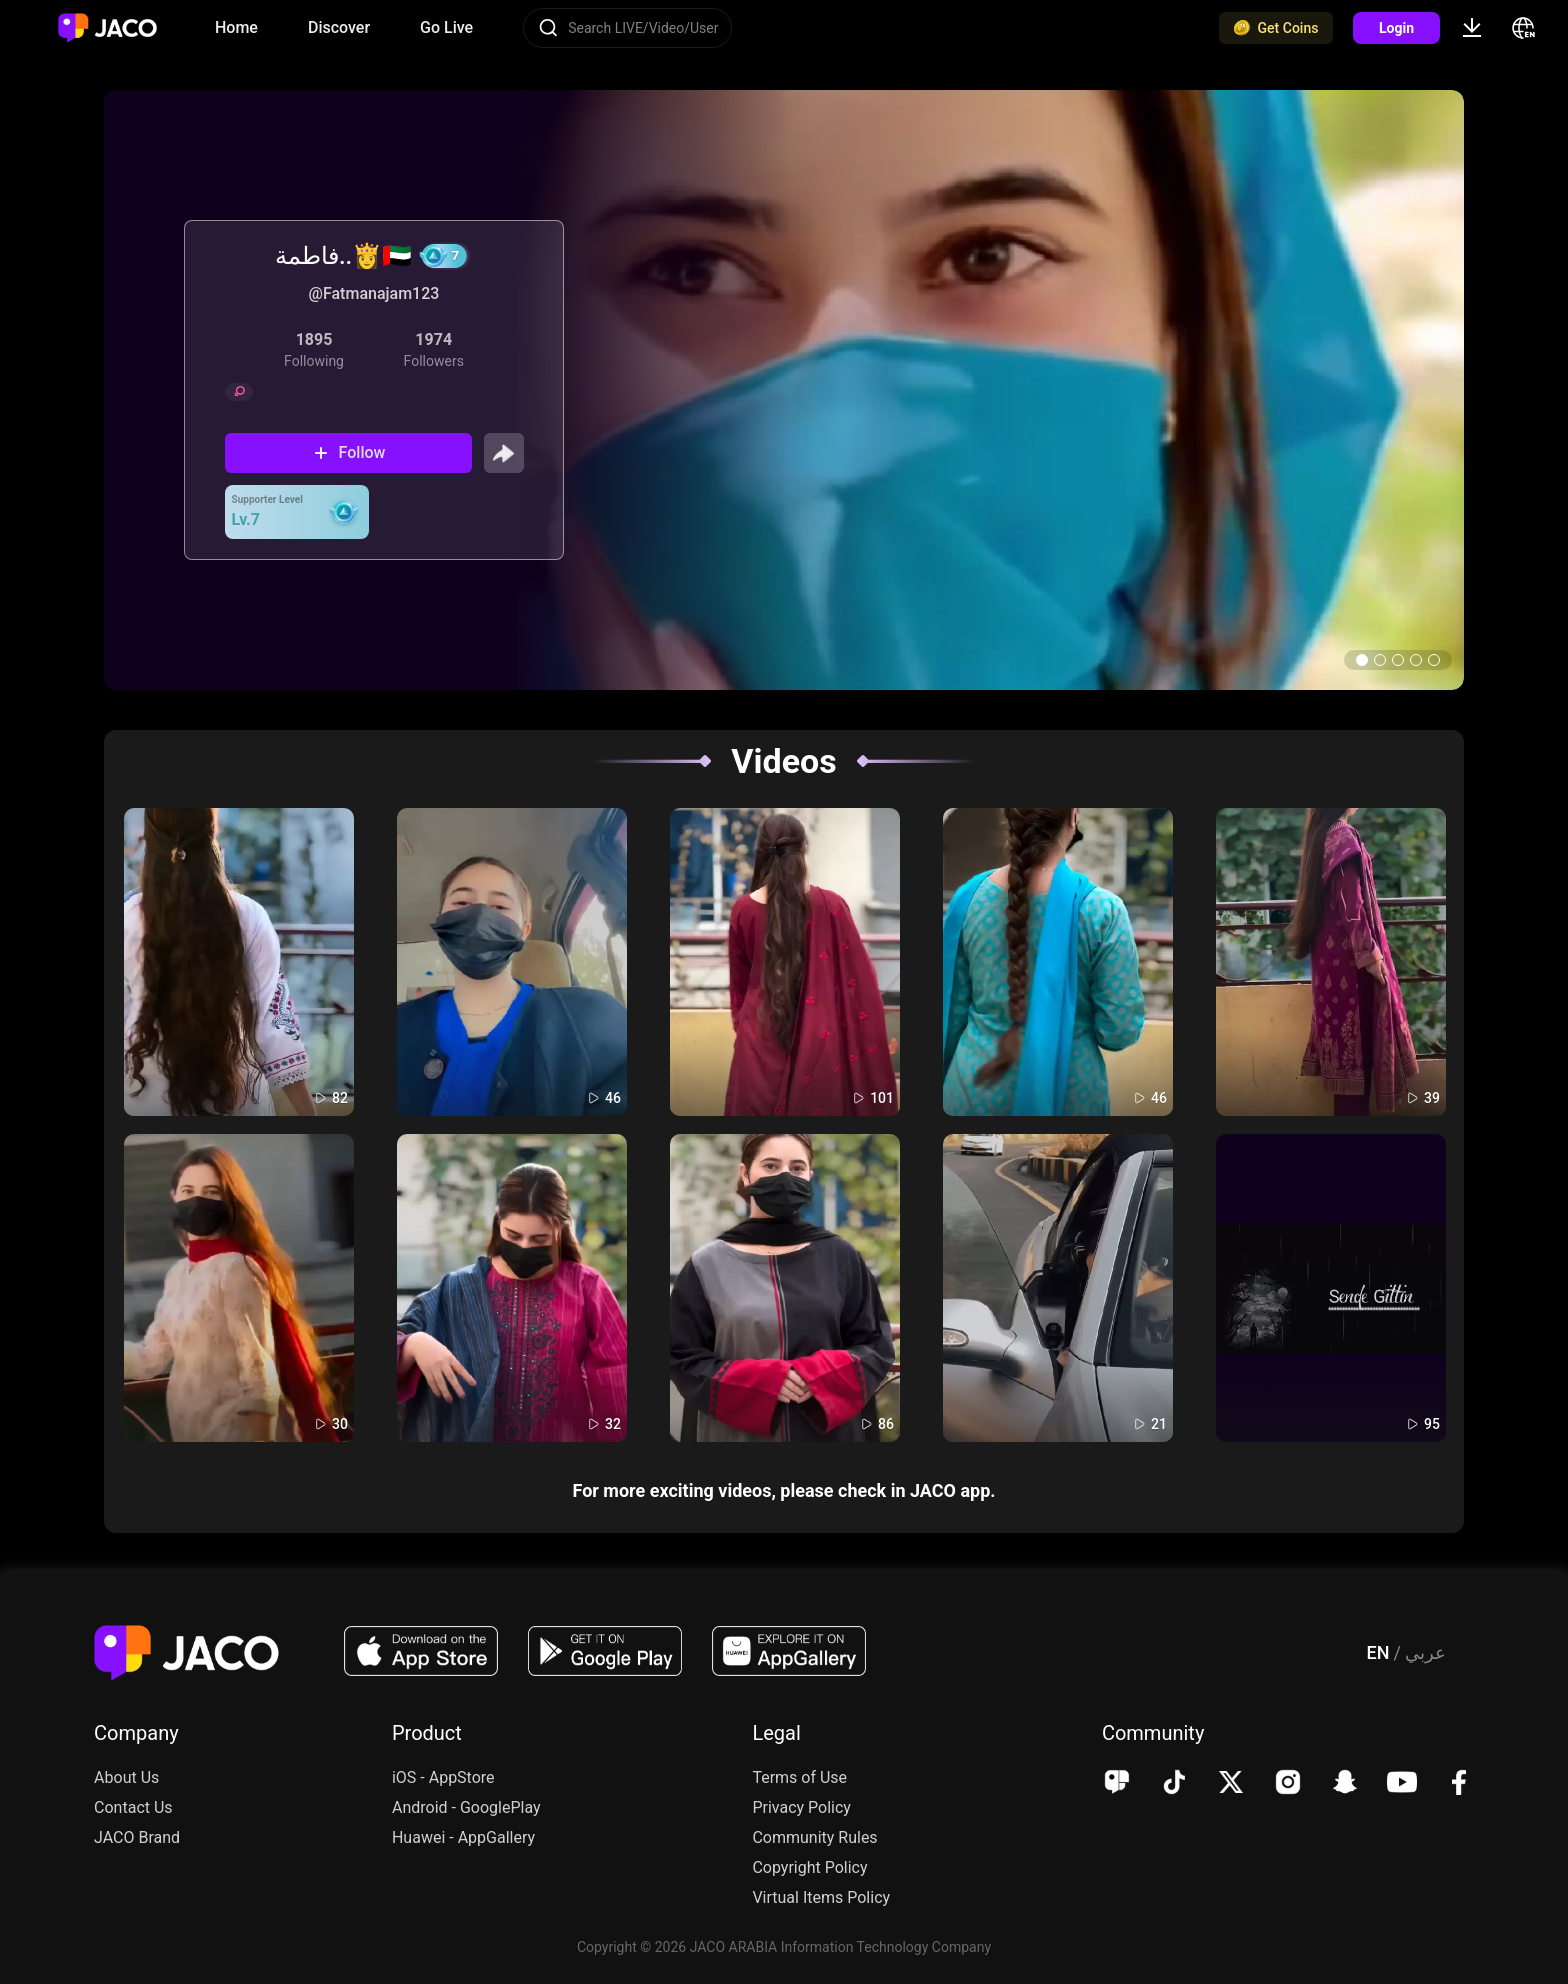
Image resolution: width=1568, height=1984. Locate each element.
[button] (1362, 660)
